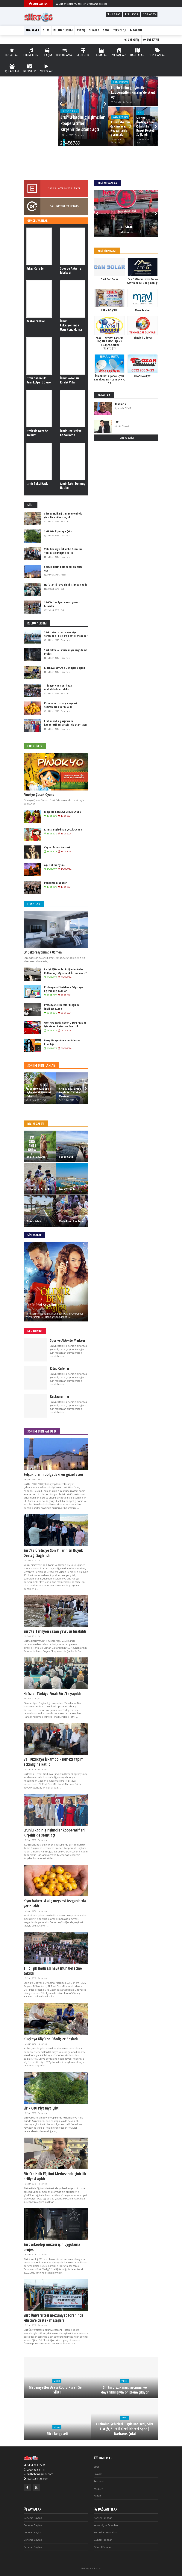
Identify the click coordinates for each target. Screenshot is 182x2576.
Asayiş (81, 30)
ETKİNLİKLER (30, 52)
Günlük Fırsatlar (103, 2539)
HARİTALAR (137, 52)
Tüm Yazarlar (126, 437)
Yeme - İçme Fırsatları (106, 2525)
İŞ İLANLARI (12, 68)
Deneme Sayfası (33, 2518)
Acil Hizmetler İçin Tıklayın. (64, 206)
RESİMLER (29, 68)
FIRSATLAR (12, 52)
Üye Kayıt (151, 40)
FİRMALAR (101, 52)
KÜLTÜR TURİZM (63, 30)
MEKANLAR (119, 52)
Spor (106, 30)
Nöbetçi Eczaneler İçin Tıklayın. (64, 188)
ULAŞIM (47, 52)
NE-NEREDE (83, 52)
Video (57, 2381)
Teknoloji (119, 30)
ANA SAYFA (32, 30)
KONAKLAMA (64, 52)
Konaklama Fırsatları (105, 2532)
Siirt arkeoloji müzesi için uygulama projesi (81, 3)
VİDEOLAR (46, 68)
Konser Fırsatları (103, 2518)
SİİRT (46, 30)
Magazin (136, 30)
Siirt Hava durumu (91, 163)
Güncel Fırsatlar (103, 2547)
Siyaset (94, 30)
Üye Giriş (132, 40)
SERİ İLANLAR (157, 52)
